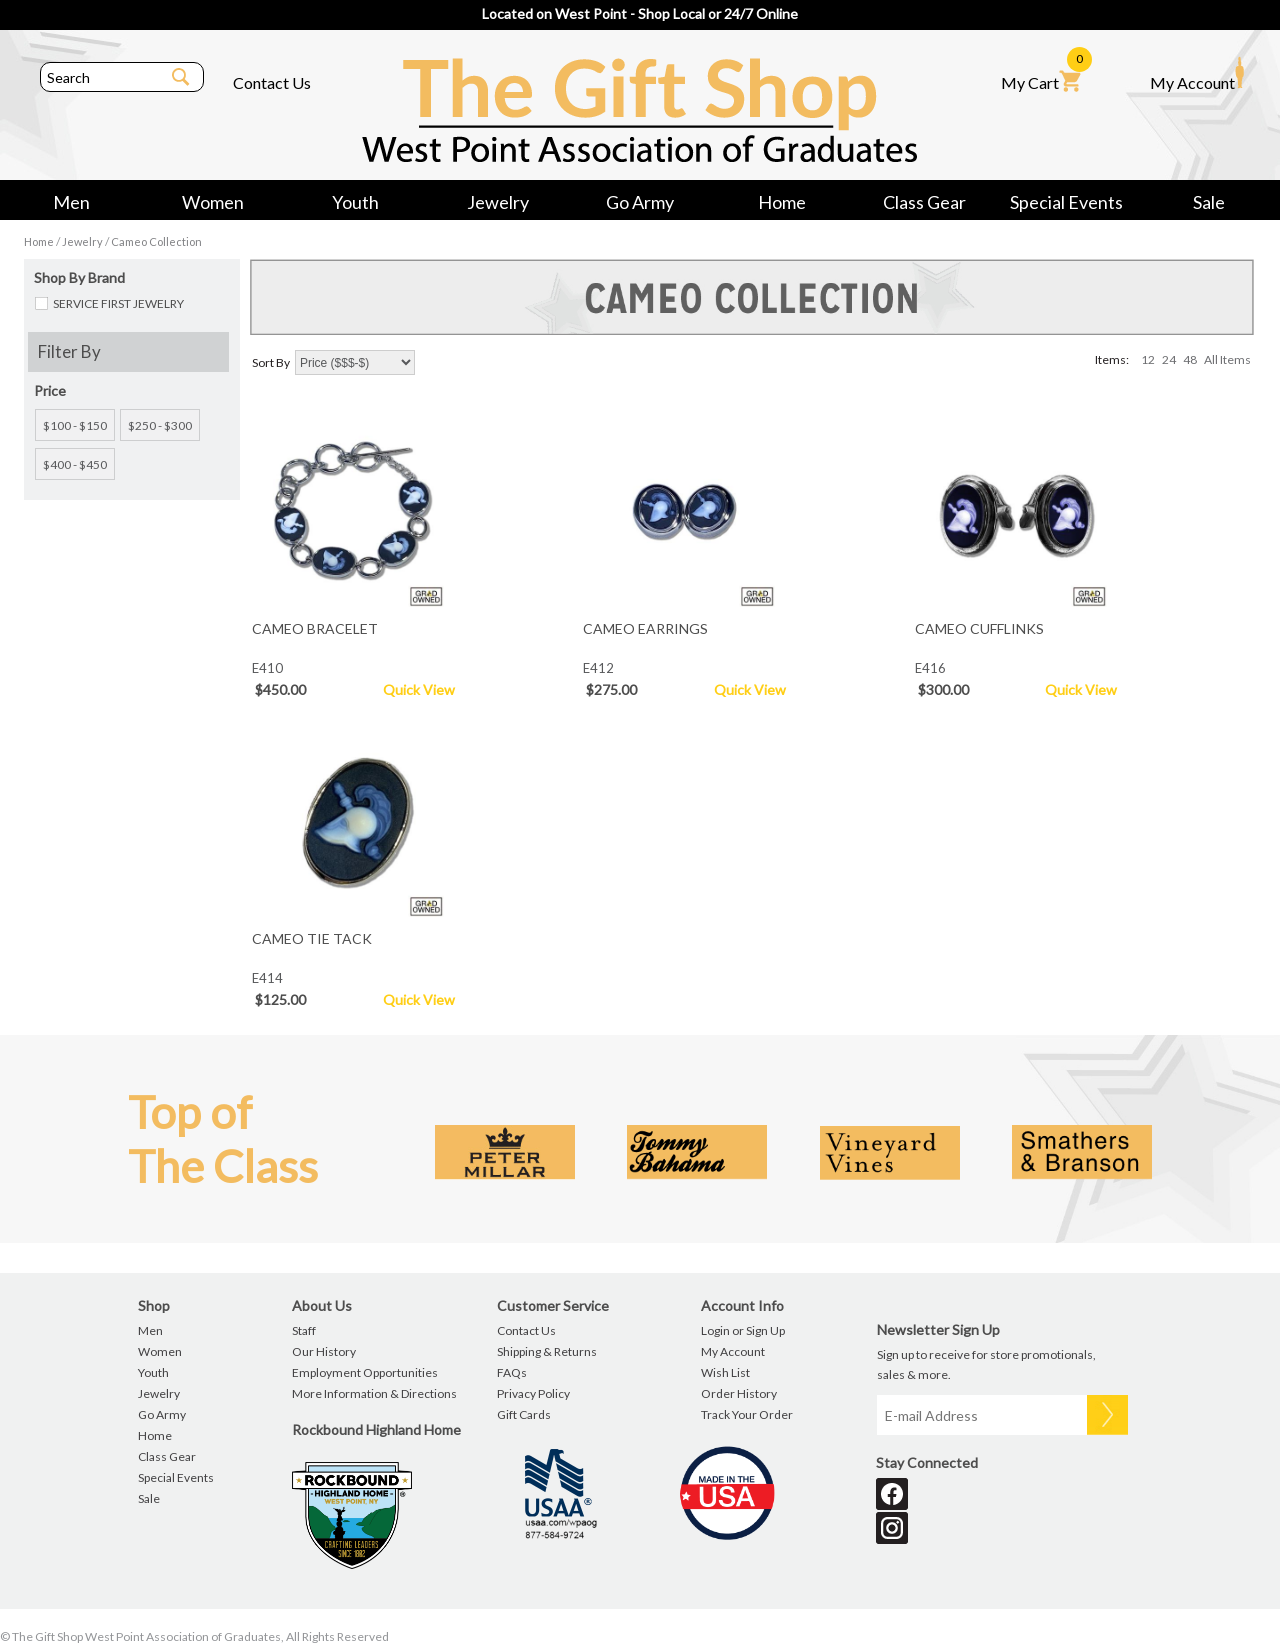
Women (213, 202)
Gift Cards (524, 1414)
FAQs (512, 1372)
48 (1190, 359)
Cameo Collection (156, 241)
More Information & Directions (374, 1393)
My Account (1197, 74)
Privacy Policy (533, 1393)
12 (1148, 359)
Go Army (640, 202)
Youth (355, 202)
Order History (739, 1393)
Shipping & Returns (547, 1351)
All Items (1227, 359)
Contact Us (272, 82)
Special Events (1066, 202)
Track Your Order (747, 1414)
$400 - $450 (75, 464)
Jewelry (498, 202)
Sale (1209, 202)
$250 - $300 (160, 425)
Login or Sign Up (743, 1330)
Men (71, 202)
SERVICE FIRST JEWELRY (118, 303)
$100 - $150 (75, 425)
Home (782, 202)
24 (1169, 359)
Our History (324, 1351)
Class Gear (924, 202)
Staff (304, 1330)
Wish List (725, 1372)
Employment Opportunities (365, 1372)
